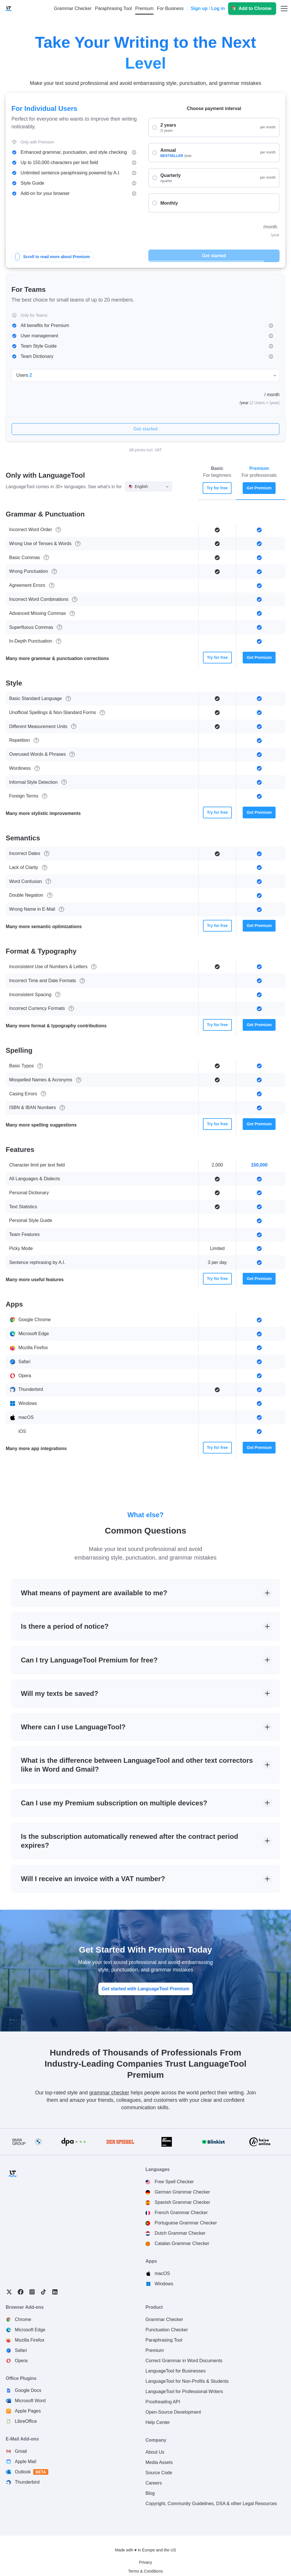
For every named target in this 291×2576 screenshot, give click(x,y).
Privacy (145, 2562)
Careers (154, 2483)
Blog (150, 2493)
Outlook (32, 2472)
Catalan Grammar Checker (182, 2243)
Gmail (21, 2451)
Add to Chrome (255, 8)
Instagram (32, 2291)
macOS (162, 2273)
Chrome (23, 2319)
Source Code (159, 2472)
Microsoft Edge (30, 2329)
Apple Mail (25, 2461)
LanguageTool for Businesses (176, 2370)
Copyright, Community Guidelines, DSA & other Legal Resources (211, 2503)
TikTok (43, 2291)
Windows (164, 2283)
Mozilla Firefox (29, 2340)
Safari (21, 2350)
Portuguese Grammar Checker (186, 2222)
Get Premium (259, 488)
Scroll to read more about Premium (52, 256)
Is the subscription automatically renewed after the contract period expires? (129, 1841)
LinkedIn (54, 2291)
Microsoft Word (30, 2400)
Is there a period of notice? (65, 1626)
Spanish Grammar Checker (182, 2202)
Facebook (20, 2291)
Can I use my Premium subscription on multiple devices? (114, 1803)
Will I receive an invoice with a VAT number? (93, 1879)
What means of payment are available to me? (94, 1593)
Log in (218, 8)
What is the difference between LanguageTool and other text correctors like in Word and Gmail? (137, 1764)
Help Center (158, 2422)
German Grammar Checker (182, 2192)
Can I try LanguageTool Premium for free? (89, 1660)
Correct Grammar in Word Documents (184, 2360)
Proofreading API (163, 2401)
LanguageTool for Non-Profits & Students (187, 2381)
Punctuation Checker (167, 2329)
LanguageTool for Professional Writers (184, 2391)
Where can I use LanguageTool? (73, 1727)
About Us (155, 2452)
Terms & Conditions (145, 2571)
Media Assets (159, 2462)
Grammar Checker (164, 2319)
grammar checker (109, 2093)
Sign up (199, 8)
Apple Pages (28, 2410)
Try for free (217, 488)
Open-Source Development (173, 2412)
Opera (21, 2360)
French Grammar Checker (181, 2212)
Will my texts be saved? (59, 1693)
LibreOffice (26, 2421)
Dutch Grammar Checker (180, 2233)
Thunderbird (27, 2482)
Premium (155, 2350)
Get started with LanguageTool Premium (145, 1988)
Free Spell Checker (174, 2181)
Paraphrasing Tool (164, 2340)
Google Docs (28, 2390)
